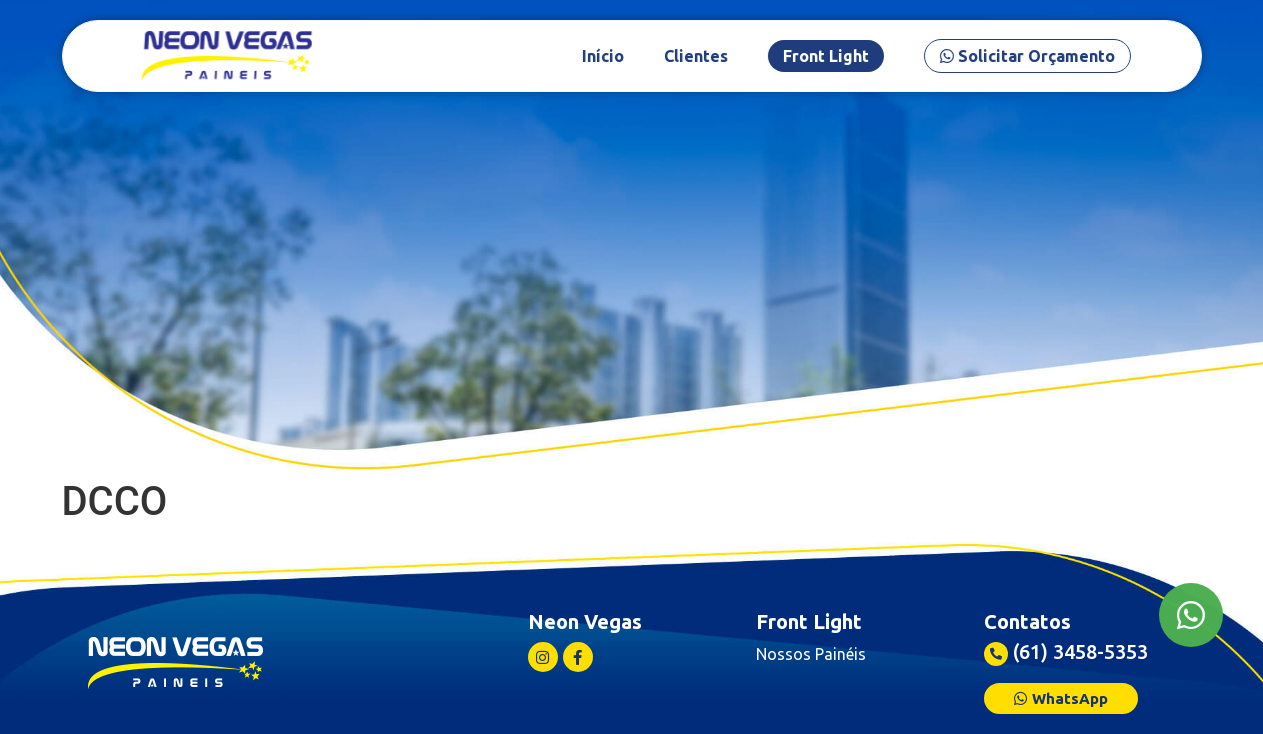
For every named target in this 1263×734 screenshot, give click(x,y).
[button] (1061, 698)
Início (635, 56)
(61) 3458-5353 (1080, 651)
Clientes (728, 56)
